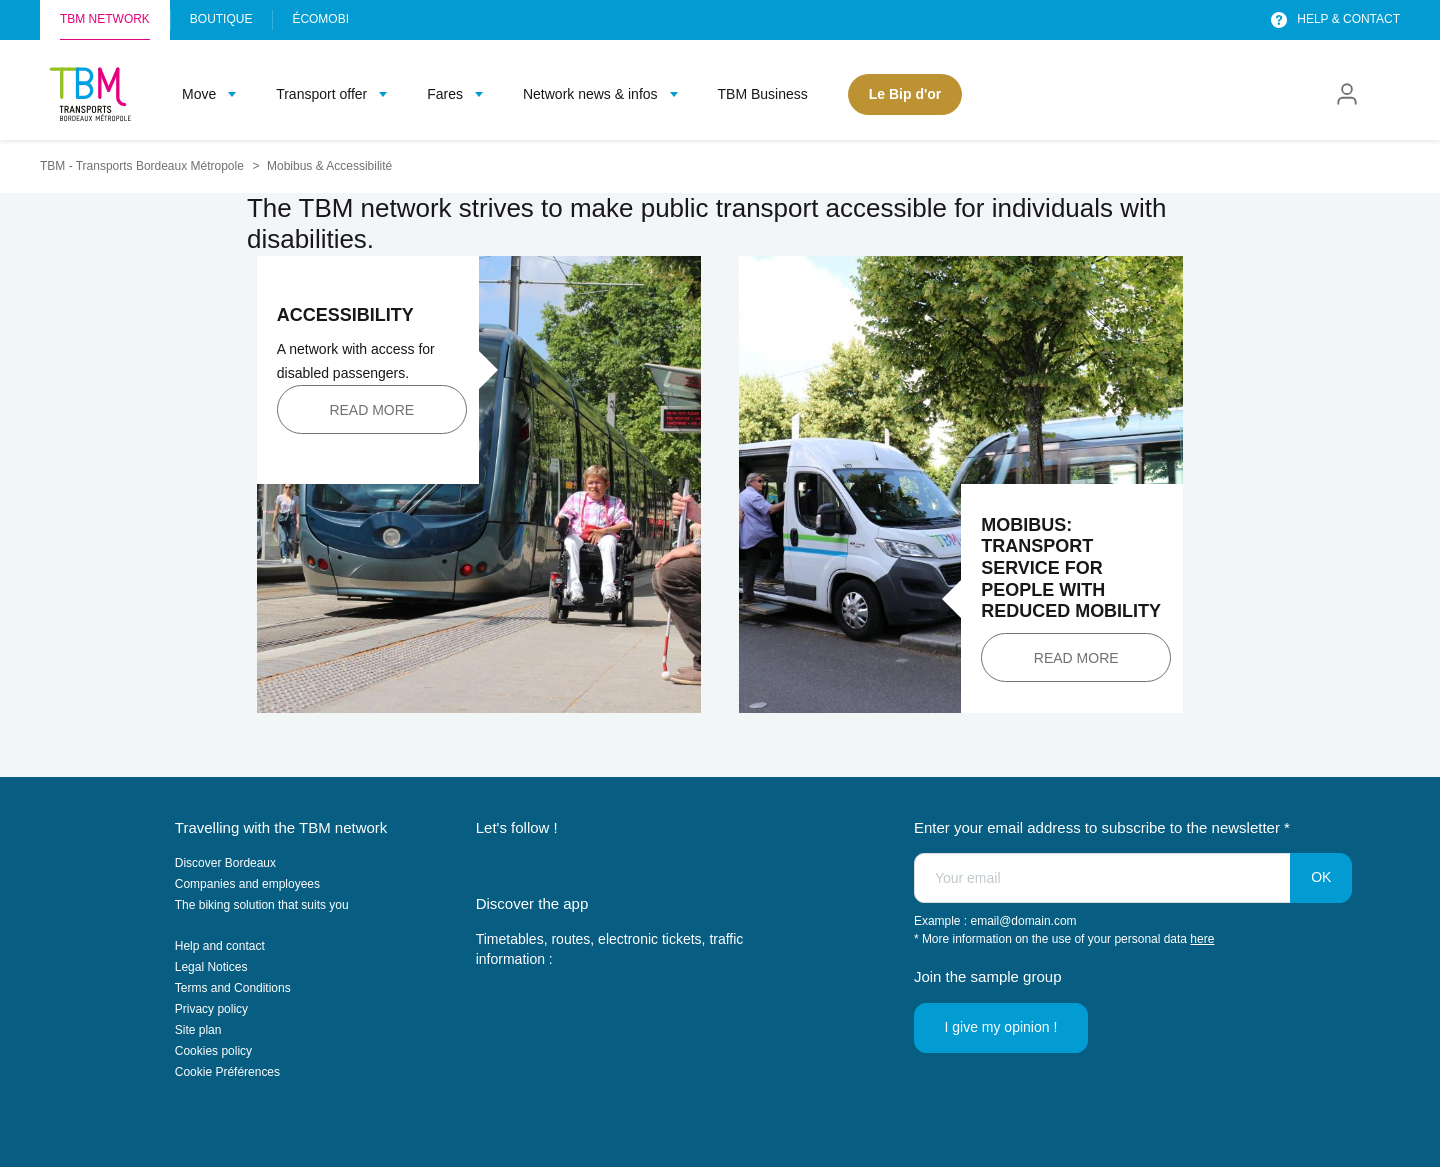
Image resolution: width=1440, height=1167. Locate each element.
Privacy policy (211, 1009)
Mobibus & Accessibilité (329, 166)
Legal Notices (211, 967)
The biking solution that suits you (262, 905)
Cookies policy (213, 1051)
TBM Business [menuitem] (763, 94)
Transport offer (321, 94)
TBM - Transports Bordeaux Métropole (142, 166)
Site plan (198, 1030)
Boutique (221, 19)
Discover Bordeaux (225, 863)
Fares (445, 94)
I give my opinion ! (1001, 1027)
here (1202, 939)
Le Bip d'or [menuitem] (905, 94)
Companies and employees (247, 884)
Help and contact (220, 946)
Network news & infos (590, 94)
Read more (371, 410)
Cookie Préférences (227, 1072)
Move (199, 94)
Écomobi (320, 19)
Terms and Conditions (233, 988)
